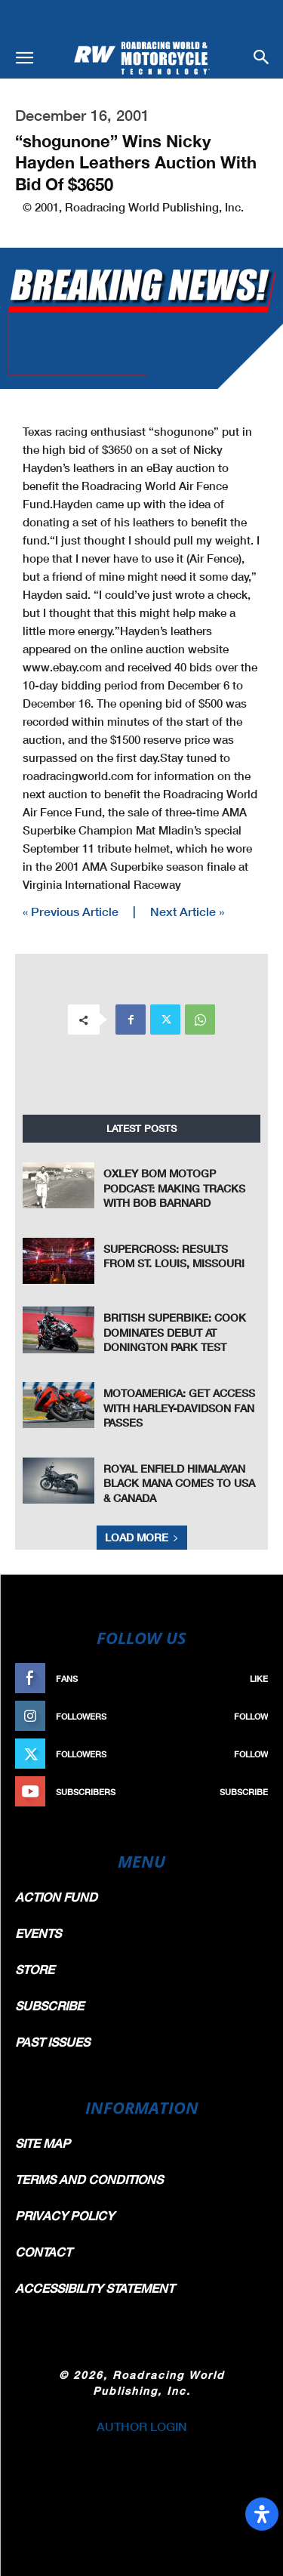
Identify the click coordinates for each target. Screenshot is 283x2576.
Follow (251, 1716)
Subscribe (244, 1792)
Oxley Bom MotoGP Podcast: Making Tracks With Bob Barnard (174, 1188)
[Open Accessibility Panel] (261, 2514)
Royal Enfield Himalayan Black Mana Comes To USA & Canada (179, 1483)
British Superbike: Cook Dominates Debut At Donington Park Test (174, 1332)
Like (259, 1678)
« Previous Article (70, 911)
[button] (24, 58)
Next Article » (187, 911)
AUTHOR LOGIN (142, 2426)
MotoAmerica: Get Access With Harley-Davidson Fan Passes (179, 1408)
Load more (142, 1537)
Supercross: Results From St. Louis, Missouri (174, 1256)
